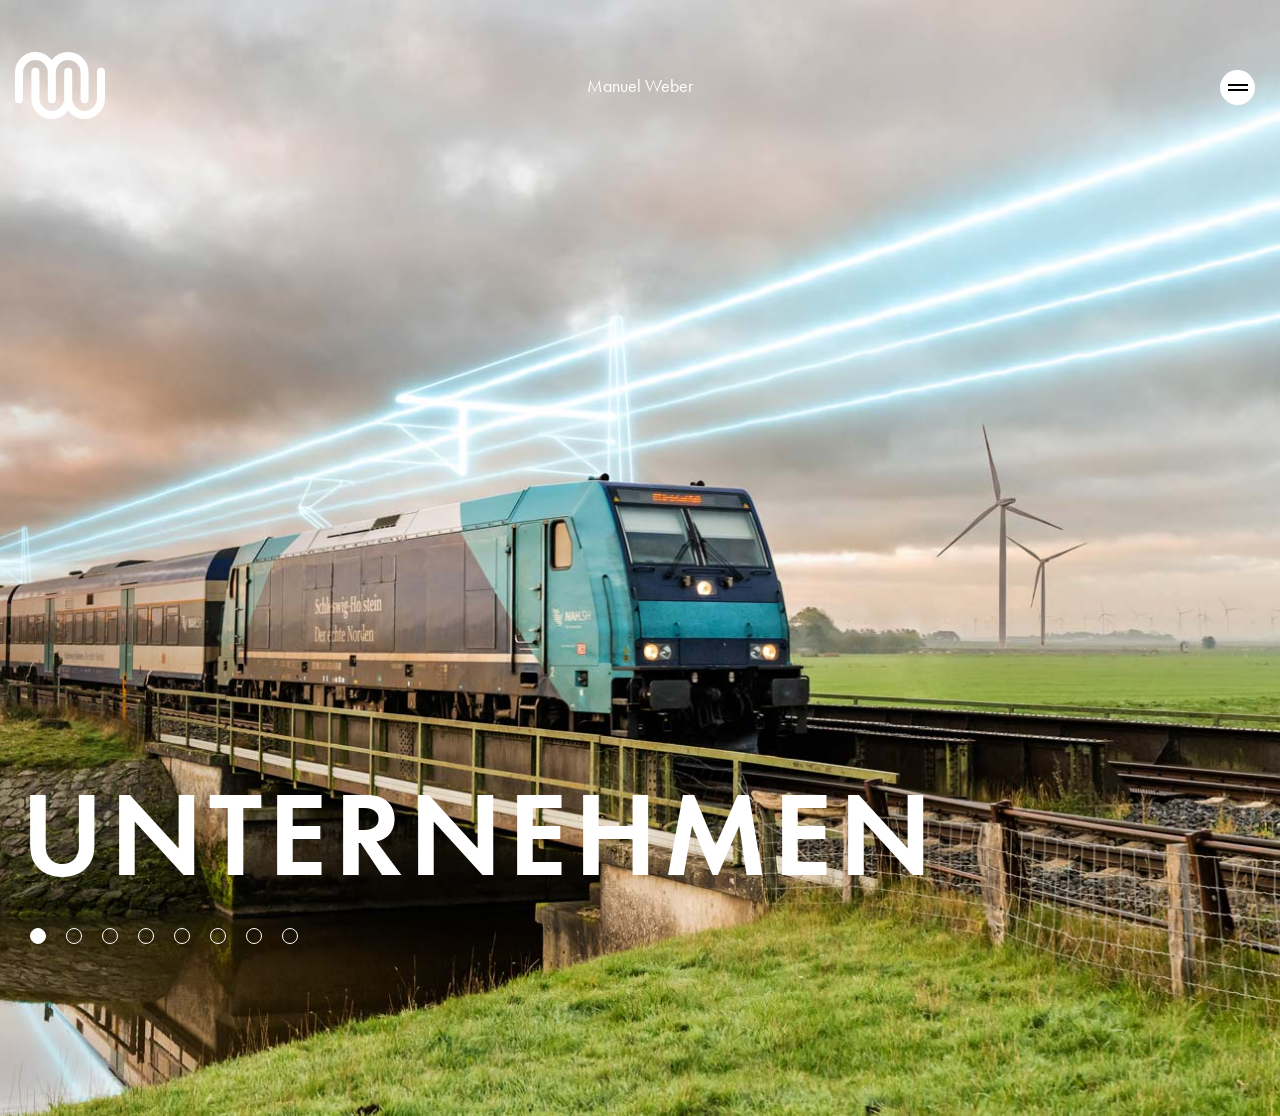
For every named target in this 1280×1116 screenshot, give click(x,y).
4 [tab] (148, 938)
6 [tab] (220, 938)
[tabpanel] (640, 558)
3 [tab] (112, 938)
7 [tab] (256, 938)
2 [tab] (76, 938)
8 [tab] (292, 938)
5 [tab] (184, 938)
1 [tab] (40, 938)
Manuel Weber (640, 85)
